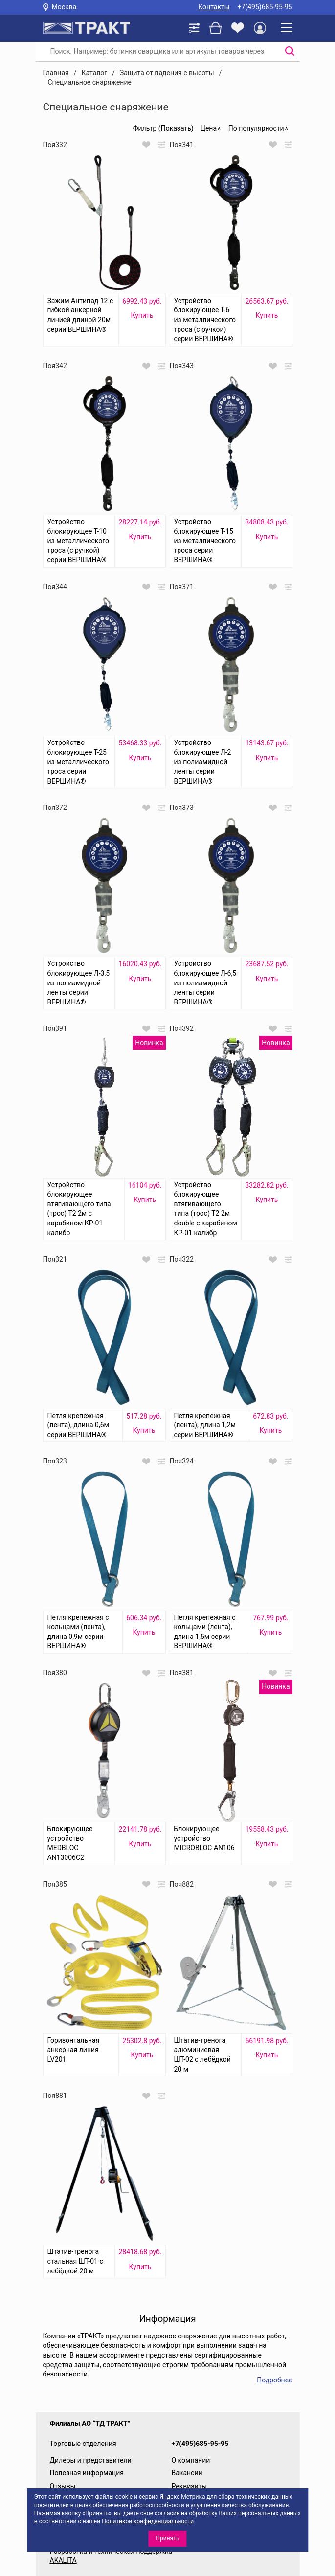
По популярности (256, 128)
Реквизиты (189, 2486)
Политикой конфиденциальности (148, 2521)
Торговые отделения (83, 2443)
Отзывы (63, 2486)
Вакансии (187, 2473)
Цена (209, 128)
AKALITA (63, 2560)
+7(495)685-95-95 (265, 7)
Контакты (213, 7)
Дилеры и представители (91, 2460)
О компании (191, 2460)
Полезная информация (87, 2473)
